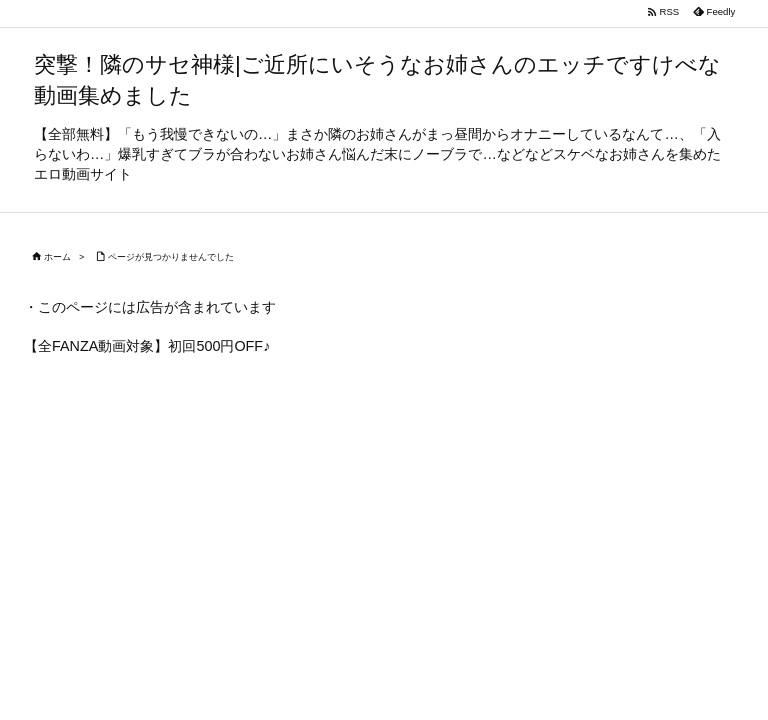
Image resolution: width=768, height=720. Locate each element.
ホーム (57, 257)
